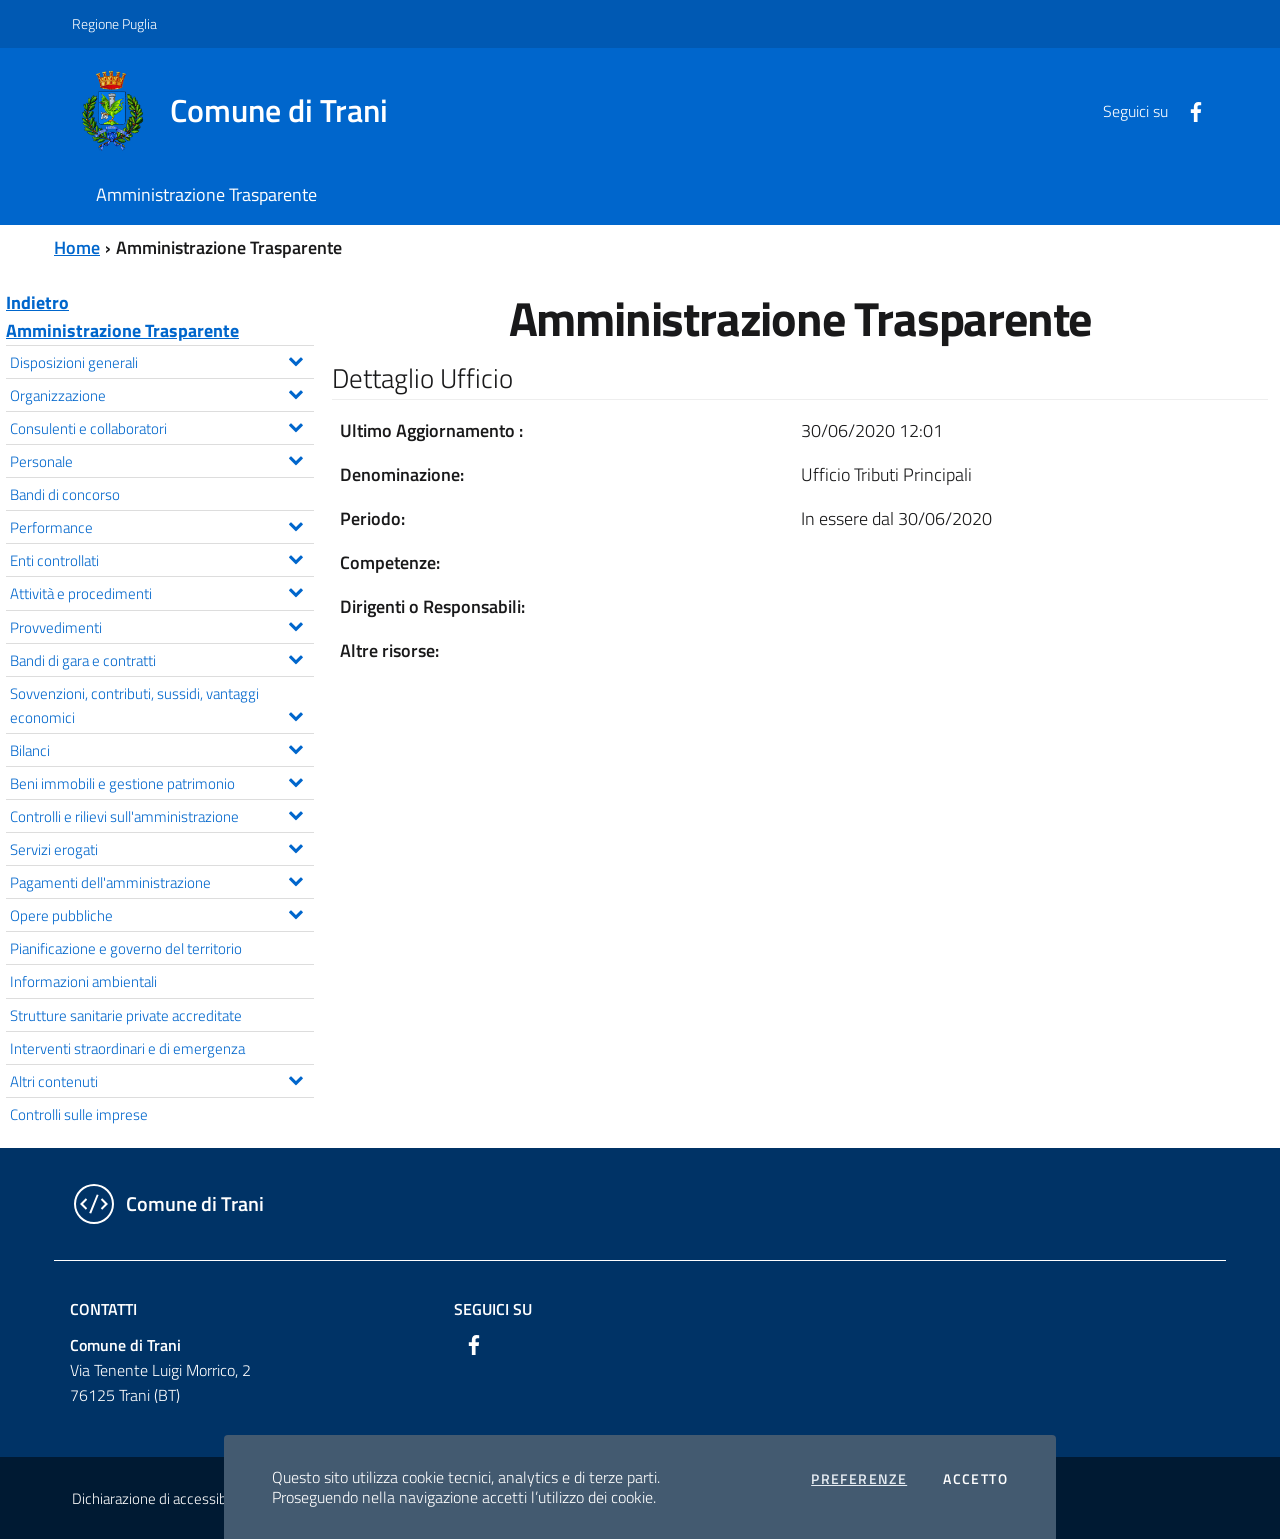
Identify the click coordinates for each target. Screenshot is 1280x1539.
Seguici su (493, 1309)
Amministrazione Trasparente (122, 330)
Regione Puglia (114, 23)
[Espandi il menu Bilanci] (295, 747)
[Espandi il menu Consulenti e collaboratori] (295, 425)
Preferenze (859, 1479)
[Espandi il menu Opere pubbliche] (295, 912)
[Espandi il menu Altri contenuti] (295, 1078)
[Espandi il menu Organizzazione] (295, 392)
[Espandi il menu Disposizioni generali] (295, 359)
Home (77, 247)
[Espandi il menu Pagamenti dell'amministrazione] (295, 879)
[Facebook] (1188, 110)
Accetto (975, 1479)
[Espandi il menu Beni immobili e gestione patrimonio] (295, 780)
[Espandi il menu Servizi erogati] (295, 846)
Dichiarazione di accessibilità (160, 1498)
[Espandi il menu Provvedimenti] (295, 624)
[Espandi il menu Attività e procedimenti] (295, 590)
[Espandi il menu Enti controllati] (295, 557)
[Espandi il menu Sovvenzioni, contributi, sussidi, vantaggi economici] (295, 714)
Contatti (103, 1309)
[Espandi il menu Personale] (295, 458)
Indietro (37, 302)
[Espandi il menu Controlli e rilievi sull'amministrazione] (295, 813)
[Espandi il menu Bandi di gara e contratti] (295, 657)
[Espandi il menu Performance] (295, 524)
